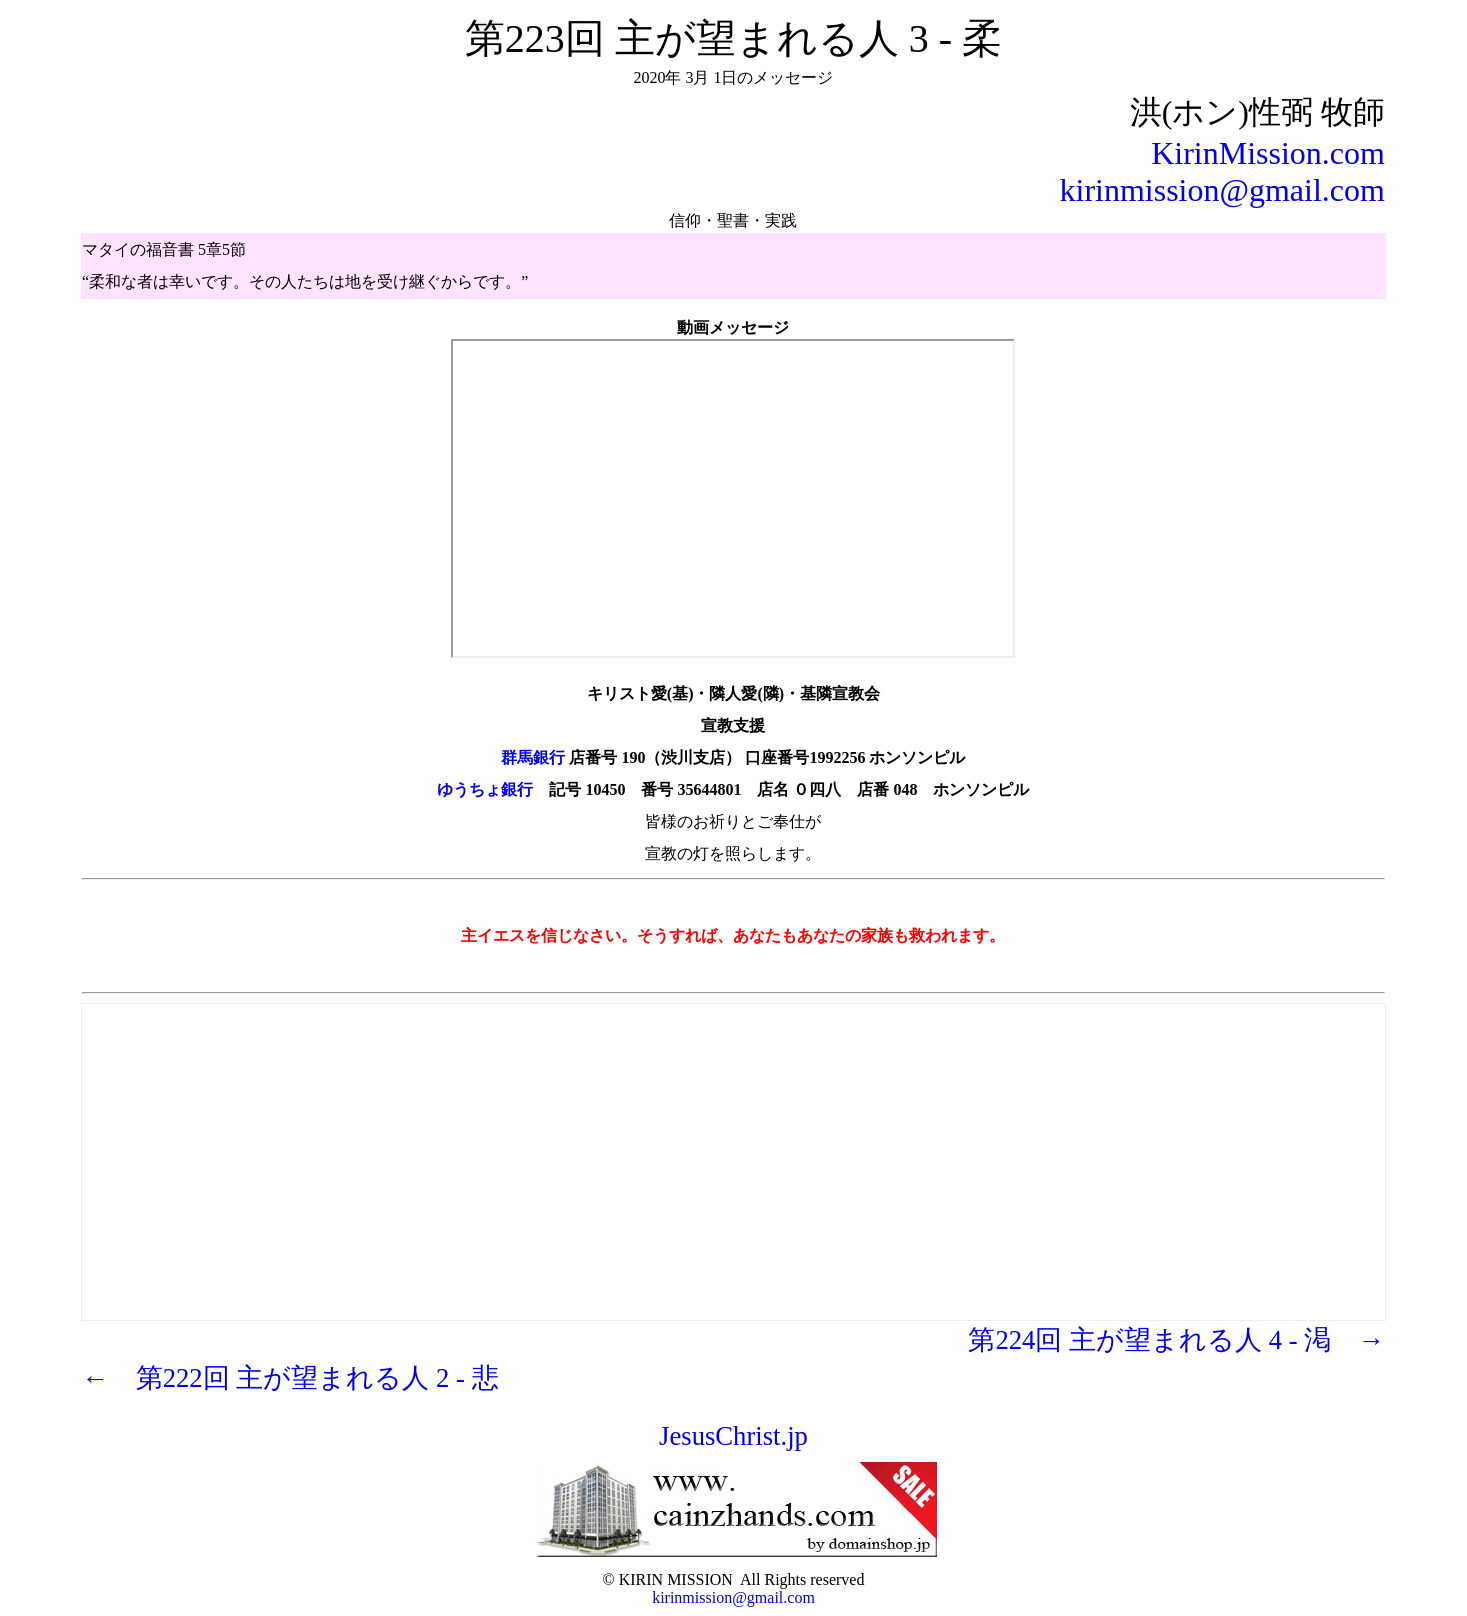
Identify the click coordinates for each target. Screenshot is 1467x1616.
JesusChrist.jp (733, 1436)
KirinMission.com (1268, 153)
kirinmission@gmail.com (1221, 190)
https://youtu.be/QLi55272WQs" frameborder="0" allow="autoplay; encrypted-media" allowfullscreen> (733, 498)
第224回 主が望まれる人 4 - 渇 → (1176, 1340)
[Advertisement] (733, 1145)
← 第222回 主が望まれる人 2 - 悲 (290, 1378)
